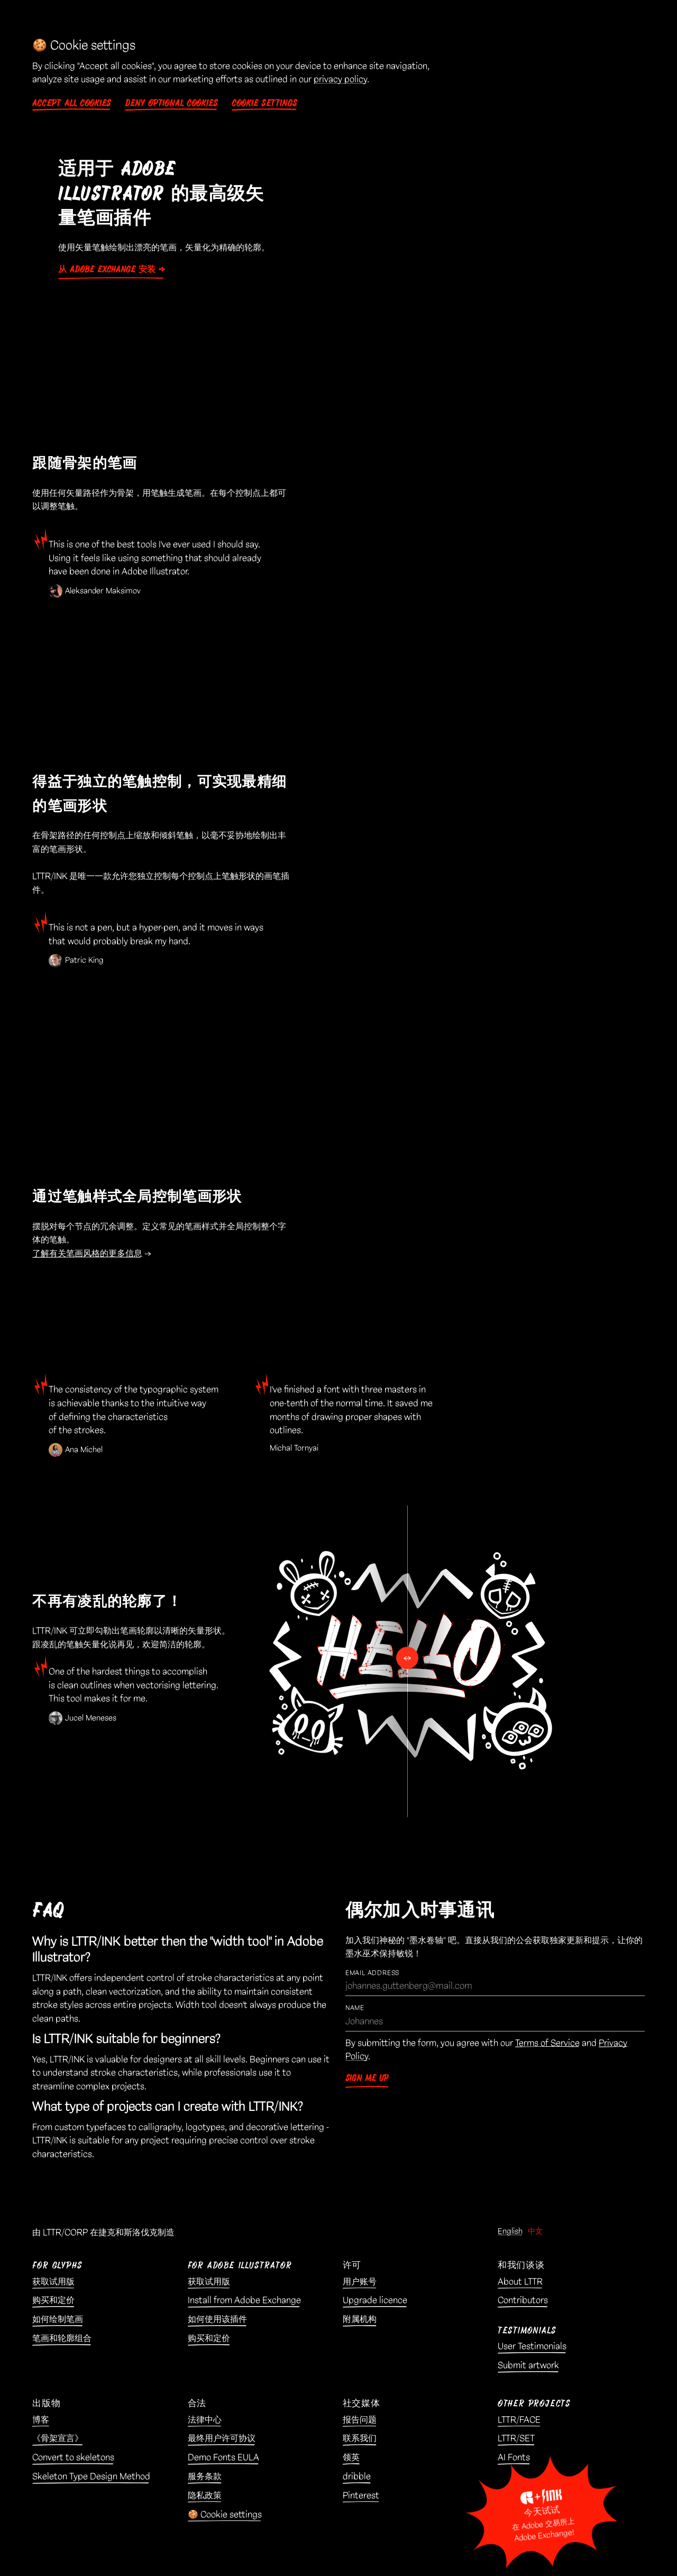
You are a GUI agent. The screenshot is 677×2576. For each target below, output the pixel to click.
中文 (535, 2231)
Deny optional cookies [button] (171, 103)
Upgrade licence (375, 2300)
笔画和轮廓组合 (62, 2338)
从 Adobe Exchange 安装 (106, 269)
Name (354, 2008)
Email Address (372, 1973)
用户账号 (360, 2282)
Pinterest (361, 2495)
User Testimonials (532, 2346)
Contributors (523, 2300)
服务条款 (205, 2476)
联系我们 (360, 2438)
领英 (351, 2457)
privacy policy (340, 79)
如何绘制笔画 (57, 2319)
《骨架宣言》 (57, 2438)
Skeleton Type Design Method (91, 2476)
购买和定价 (53, 2300)
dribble (357, 2476)
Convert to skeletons (73, 2457)
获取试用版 (53, 2282)
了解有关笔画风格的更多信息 (87, 1253)
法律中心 (205, 2420)
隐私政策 (205, 2495)
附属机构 (360, 2319)
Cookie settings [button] (264, 103)
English (510, 2231)
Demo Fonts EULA (223, 2457)
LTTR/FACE (519, 2420)
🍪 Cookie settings (225, 2514)
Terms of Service (547, 2043)
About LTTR (520, 2282)
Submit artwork (528, 2365)
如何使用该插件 (217, 2319)
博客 (40, 2420)
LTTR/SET (516, 2438)
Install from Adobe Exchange (244, 2300)
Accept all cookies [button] (71, 103)
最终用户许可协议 (221, 2438)
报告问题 (360, 2420)
